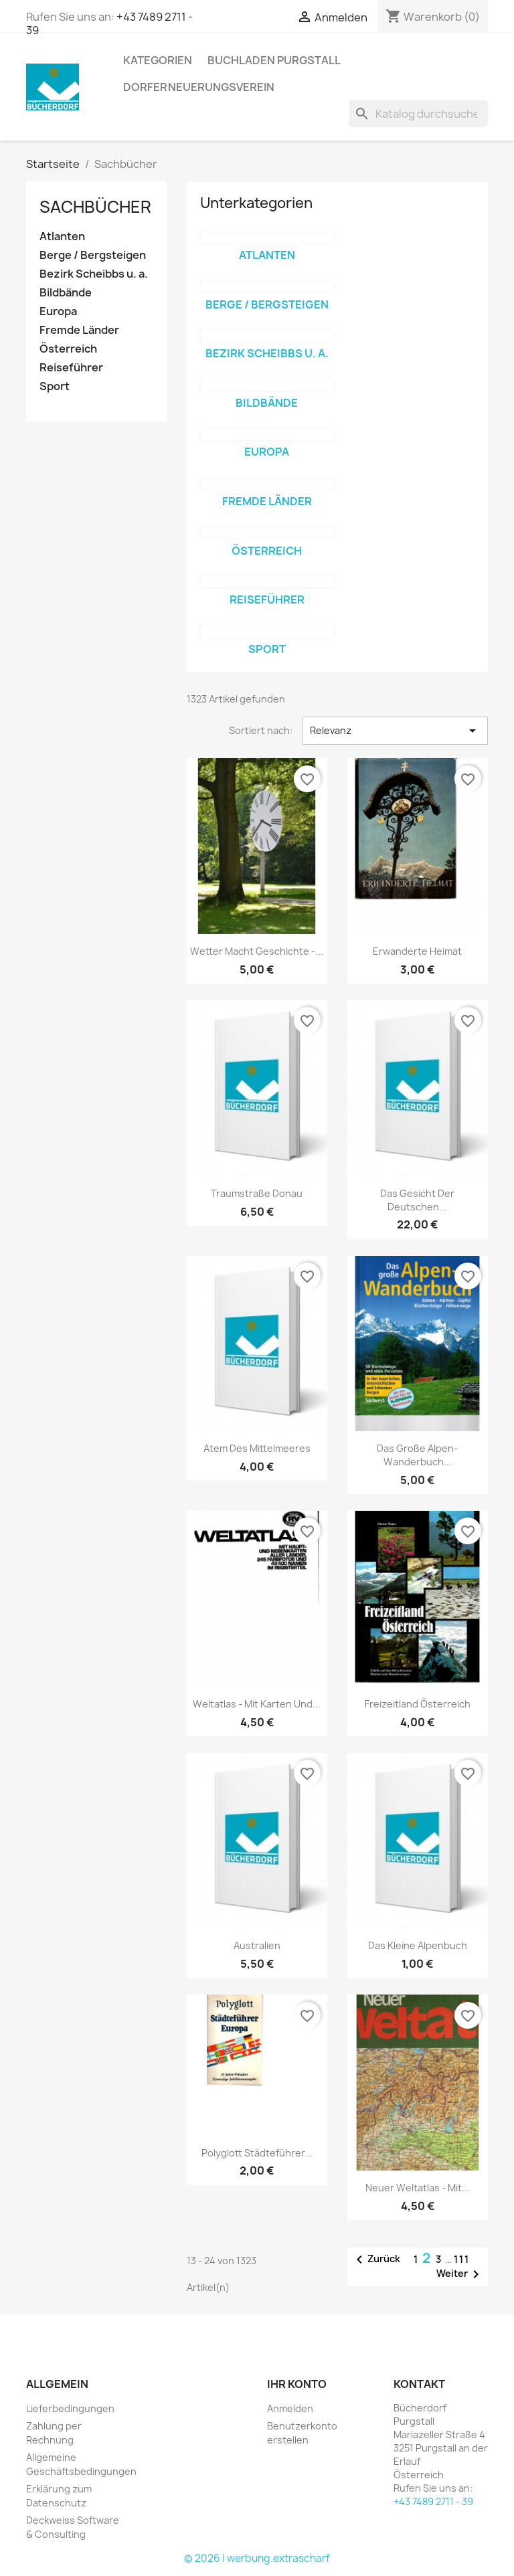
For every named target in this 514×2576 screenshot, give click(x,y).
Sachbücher (95, 206)
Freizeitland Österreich (417, 1703)
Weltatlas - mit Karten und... (257, 1703)
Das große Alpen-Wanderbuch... (417, 1455)
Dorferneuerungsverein (198, 87)
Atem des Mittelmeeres (257, 1448)
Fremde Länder (79, 330)
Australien (257, 1945)
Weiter (460, 2274)
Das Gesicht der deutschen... (417, 1200)
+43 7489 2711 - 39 (433, 2501)
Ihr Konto (297, 2384)
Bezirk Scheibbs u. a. (93, 274)
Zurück (375, 2259)
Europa (58, 311)
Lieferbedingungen (70, 2408)
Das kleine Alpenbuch (417, 1945)
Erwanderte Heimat (417, 951)
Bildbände (65, 293)
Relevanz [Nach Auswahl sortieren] (395, 731)
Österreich (68, 349)
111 (462, 2259)
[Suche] (418, 113)
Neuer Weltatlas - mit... (417, 2187)
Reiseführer (71, 368)
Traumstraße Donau (257, 1193)
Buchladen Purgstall (274, 60)
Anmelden (290, 2408)
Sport (54, 386)
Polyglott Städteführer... (257, 2152)
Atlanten (62, 236)
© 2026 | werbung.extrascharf (257, 2558)
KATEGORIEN (157, 60)
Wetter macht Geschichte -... (256, 951)
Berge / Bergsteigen (92, 255)
